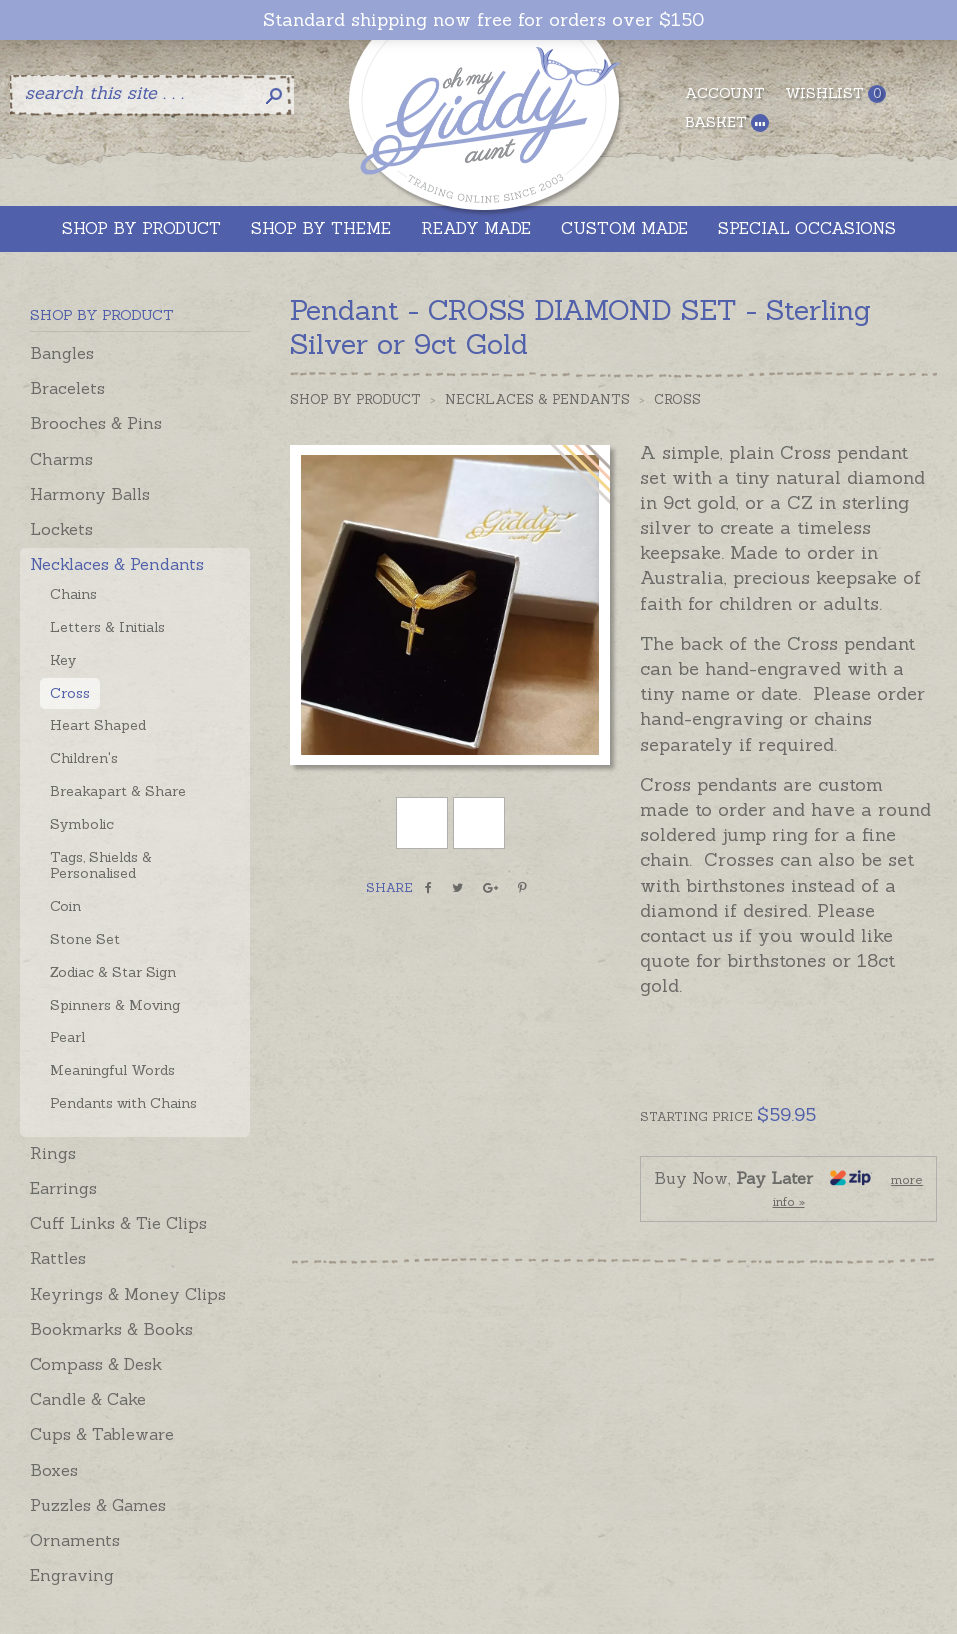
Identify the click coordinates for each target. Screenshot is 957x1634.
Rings (53, 1153)
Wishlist (835, 93)
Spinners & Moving (115, 1005)
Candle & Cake (88, 1399)
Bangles (62, 353)
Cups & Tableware (102, 1434)
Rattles (58, 1258)
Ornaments (75, 1540)
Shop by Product (355, 399)
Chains (73, 594)
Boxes (54, 1470)
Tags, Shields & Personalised (101, 865)
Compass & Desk (96, 1364)
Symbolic (82, 824)
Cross (70, 693)
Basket (727, 122)
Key (63, 660)
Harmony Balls (90, 494)
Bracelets (67, 388)
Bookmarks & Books (111, 1329)
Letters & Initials (107, 627)
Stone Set (85, 939)
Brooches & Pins (96, 423)
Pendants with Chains (123, 1103)
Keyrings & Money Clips (128, 1294)
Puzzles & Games (98, 1505)
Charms (61, 459)
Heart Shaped (98, 725)
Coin (65, 906)
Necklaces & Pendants (117, 564)
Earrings (63, 1188)
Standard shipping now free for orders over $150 (483, 20)
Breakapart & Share (118, 791)
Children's (84, 758)
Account (725, 93)
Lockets (61, 529)
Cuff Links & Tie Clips (118, 1223)
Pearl (67, 1037)
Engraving (72, 1575)
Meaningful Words (112, 1070)
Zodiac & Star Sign (113, 972)
